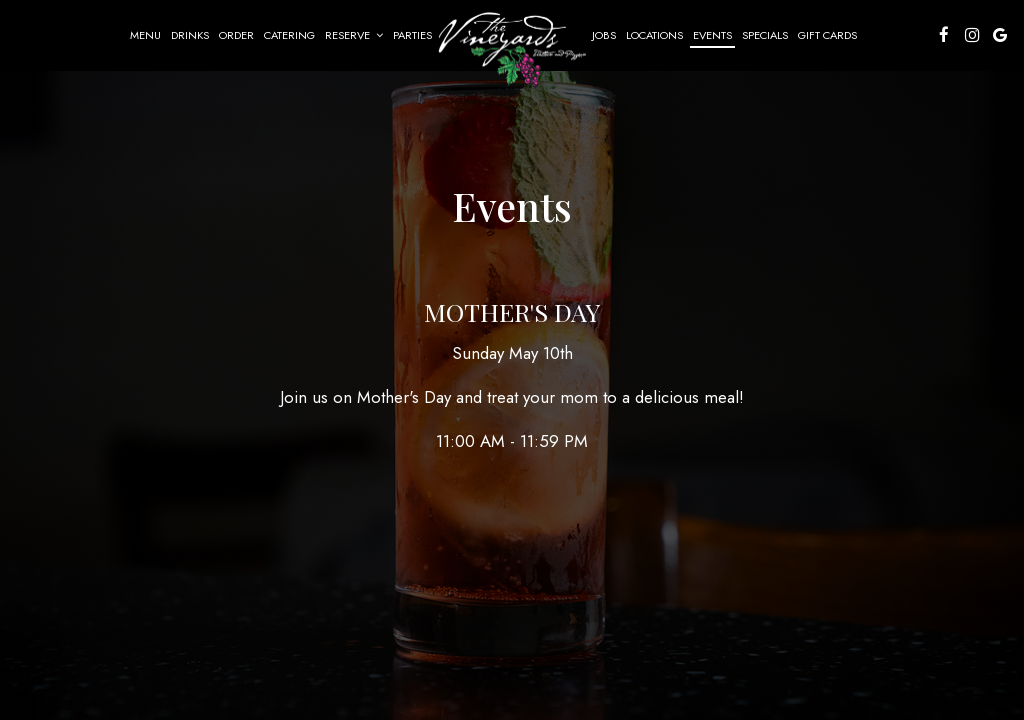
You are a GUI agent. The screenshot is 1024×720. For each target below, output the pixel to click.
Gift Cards (827, 35)
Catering (289, 35)
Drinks (190, 35)
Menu (145, 35)
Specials (765, 35)
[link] (512, 47)
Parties (412, 35)
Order (236, 35)
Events (712, 35)
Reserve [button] (354, 35)
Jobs (604, 35)
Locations (654, 35)
